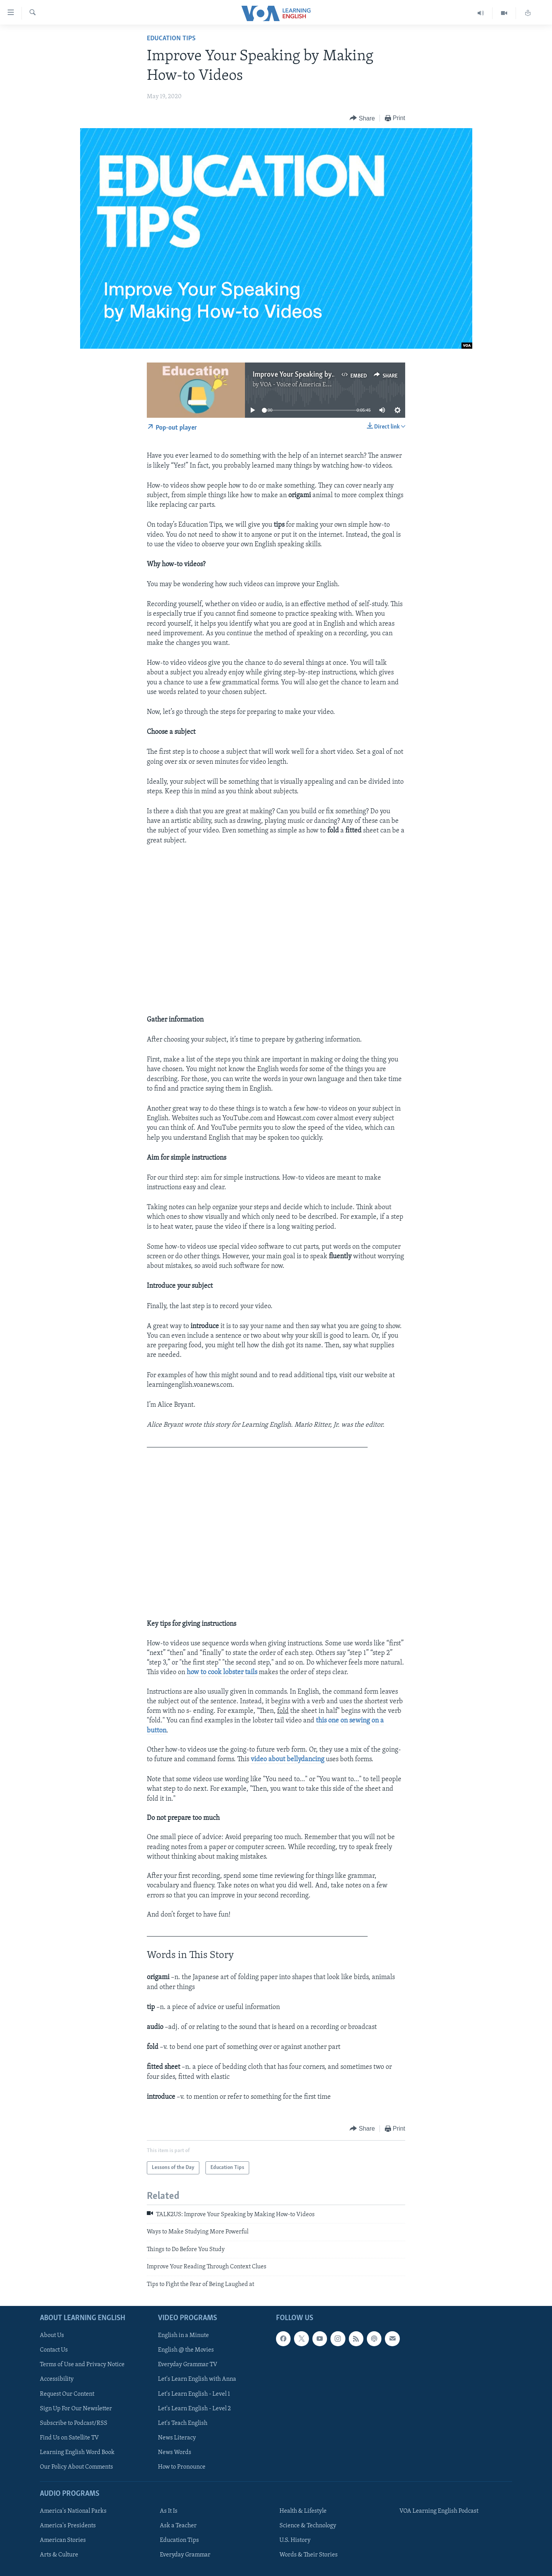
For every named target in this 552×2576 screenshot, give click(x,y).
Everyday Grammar (185, 2555)
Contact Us (54, 2350)
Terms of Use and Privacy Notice (82, 2365)
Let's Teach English (182, 2423)
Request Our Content (67, 2394)
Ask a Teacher (178, 2526)
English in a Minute (183, 2335)
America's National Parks (73, 2511)
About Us (52, 2335)
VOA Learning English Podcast (438, 2511)
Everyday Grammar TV (187, 2365)
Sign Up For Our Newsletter (76, 2408)
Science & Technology (307, 2526)
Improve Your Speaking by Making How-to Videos (328, 375)
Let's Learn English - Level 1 (194, 2394)
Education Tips (171, 38)
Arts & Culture (59, 2555)
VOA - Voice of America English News (309, 385)
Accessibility (57, 2379)
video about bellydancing (288, 1759)
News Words (174, 2452)
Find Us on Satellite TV (69, 2438)
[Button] (362, 118)
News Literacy (177, 2438)
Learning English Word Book (77, 2452)
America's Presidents (68, 2526)
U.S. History (294, 2540)
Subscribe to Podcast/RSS (73, 2423)
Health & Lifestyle (303, 2511)
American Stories (63, 2540)
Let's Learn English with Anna (197, 2379)
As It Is (168, 2511)
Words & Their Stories (308, 2555)
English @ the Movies (186, 2350)
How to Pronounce (181, 2467)
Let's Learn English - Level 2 (194, 2408)
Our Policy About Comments (76, 2467)
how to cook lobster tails (222, 1672)
